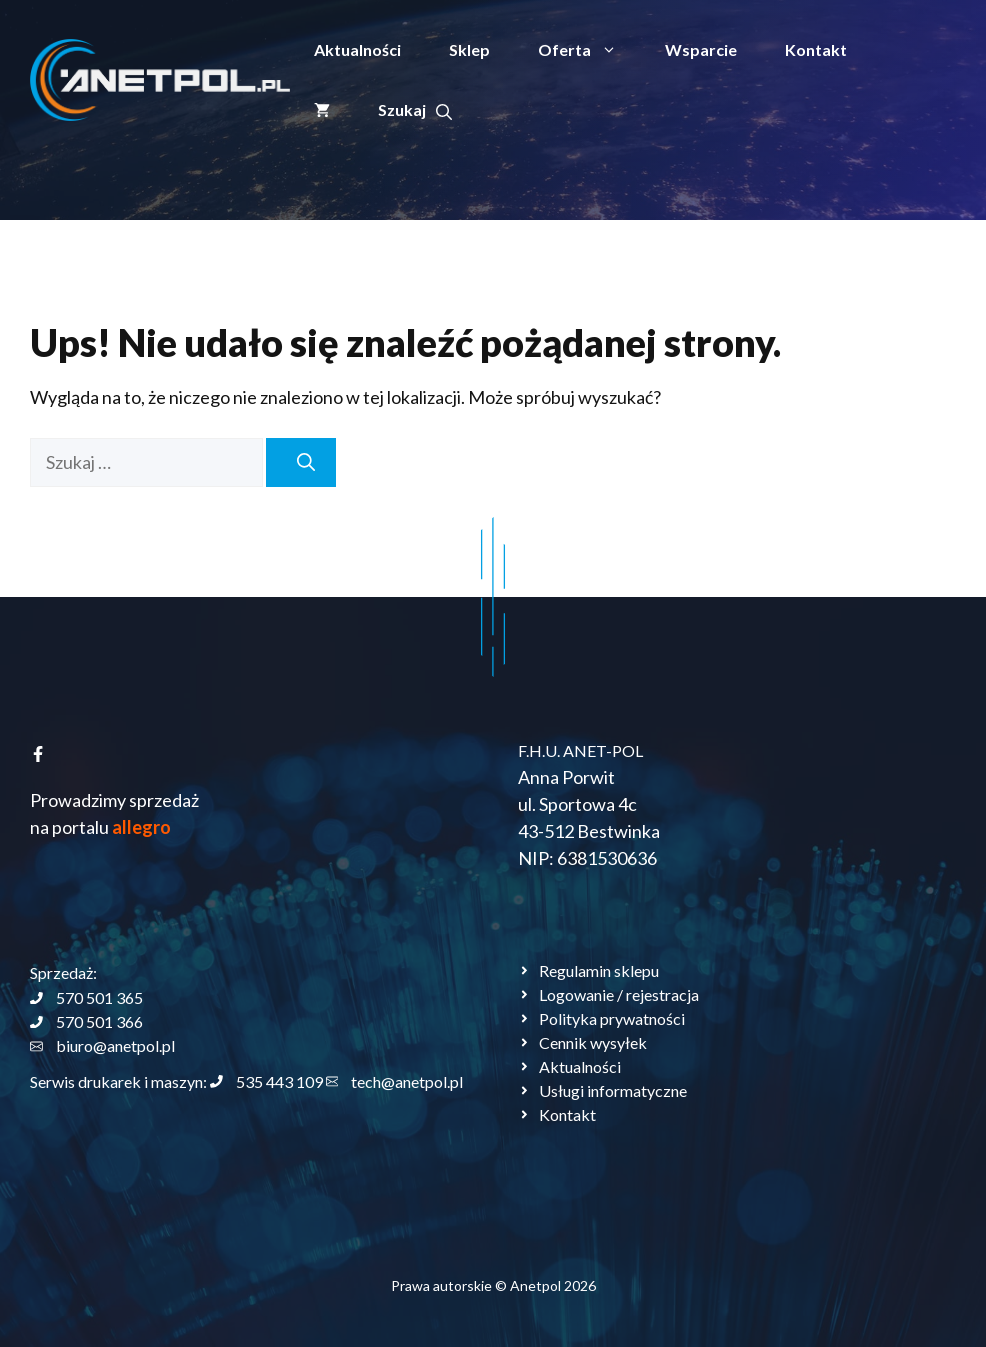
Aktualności (357, 49)
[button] (415, 110)
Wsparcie (701, 49)
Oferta (589, 50)
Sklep (469, 49)
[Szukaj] (301, 462)
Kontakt (816, 49)
